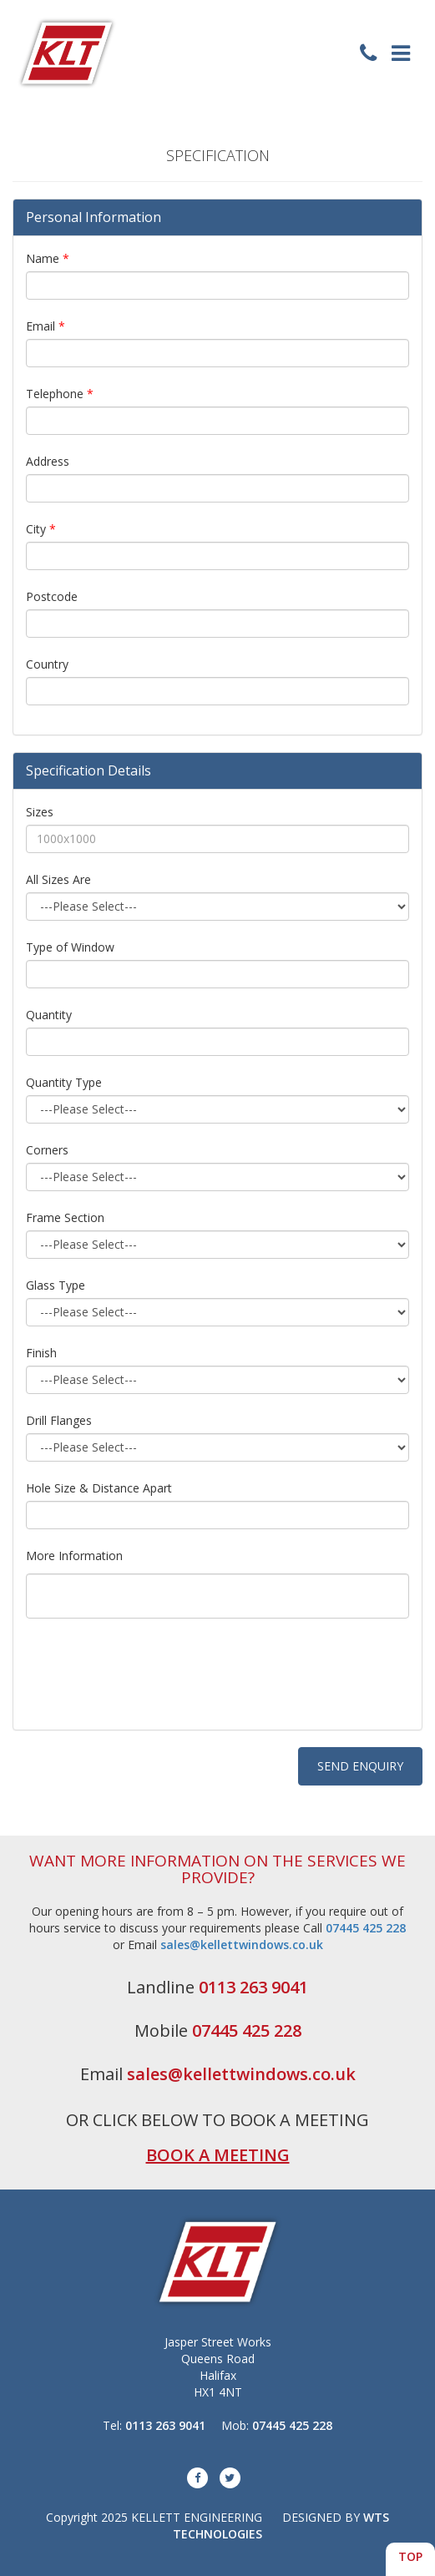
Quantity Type (64, 1082)
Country (47, 664)
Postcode (52, 596)
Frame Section (65, 1217)
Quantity (49, 1015)
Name (47, 258)
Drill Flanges (59, 1420)
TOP (410, 2556)
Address (47, 461)
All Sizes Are (58, 879)
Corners (47, 1150)
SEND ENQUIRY (360, 1766)
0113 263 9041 (253, 1987)
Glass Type (55, 1285)
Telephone (60, 394)
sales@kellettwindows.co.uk (241, 1944)
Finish (41, 1353)
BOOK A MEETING (218, 2155)
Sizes (39, 812)
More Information (74, 1555)
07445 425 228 (366, 1928)
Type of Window (70, 947)
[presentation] (153, 1684)
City (41, 529)
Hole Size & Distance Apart (99, 1488)
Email (45, 326)
